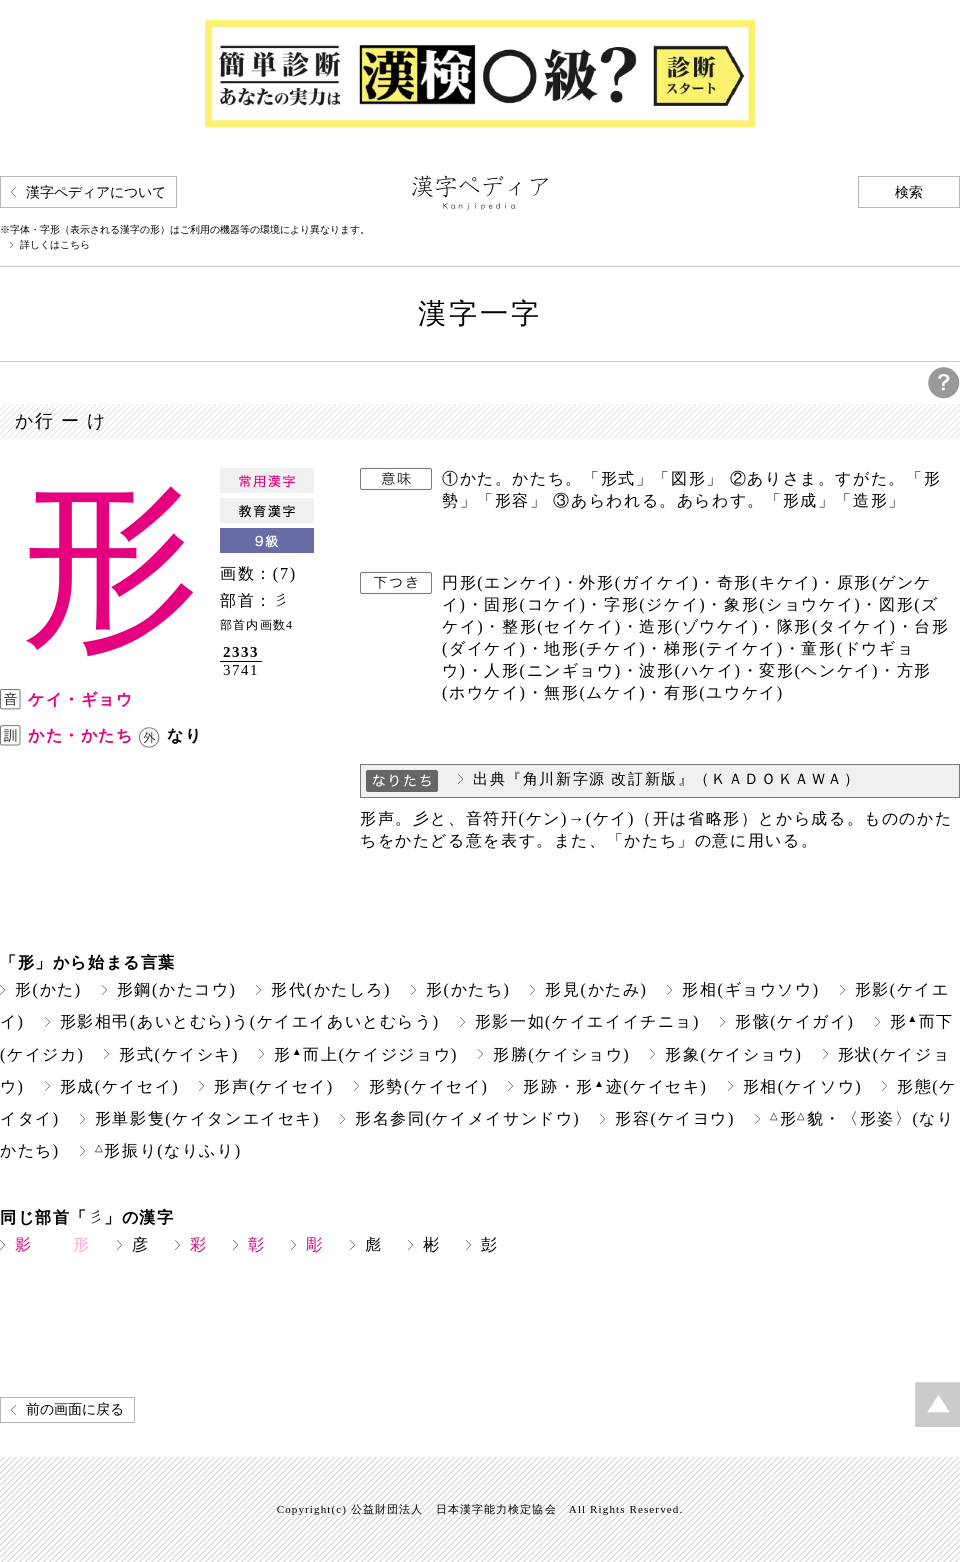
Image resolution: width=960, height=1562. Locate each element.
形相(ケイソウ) (803, 1086)
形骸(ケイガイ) (795, 1021)
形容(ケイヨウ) (675, 1118)
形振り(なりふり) (168, 1150)
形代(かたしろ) (331, 989)
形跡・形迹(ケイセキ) (615, 1086)
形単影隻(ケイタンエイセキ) (207, 1118)
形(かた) (48, 989)
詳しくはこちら (55, 245)
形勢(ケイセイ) (429, 1086)
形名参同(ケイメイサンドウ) (467, 1118)
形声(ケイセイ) (274, 1086)
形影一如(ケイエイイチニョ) (587, 1021)
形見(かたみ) (596, 989)
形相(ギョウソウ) (750, 989)
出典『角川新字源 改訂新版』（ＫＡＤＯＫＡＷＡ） (667, 779)
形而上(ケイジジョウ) (366, 1054)
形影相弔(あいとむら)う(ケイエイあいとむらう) (250, 1021)
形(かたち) (468, 989)
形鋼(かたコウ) (177, 989)
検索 (909, 192)
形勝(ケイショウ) (561, 1054)
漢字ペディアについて (96, 192)
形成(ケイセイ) (120, 1086)
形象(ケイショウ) (733, 1054)
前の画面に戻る (75, 1409)
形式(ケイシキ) (179, 1054)
